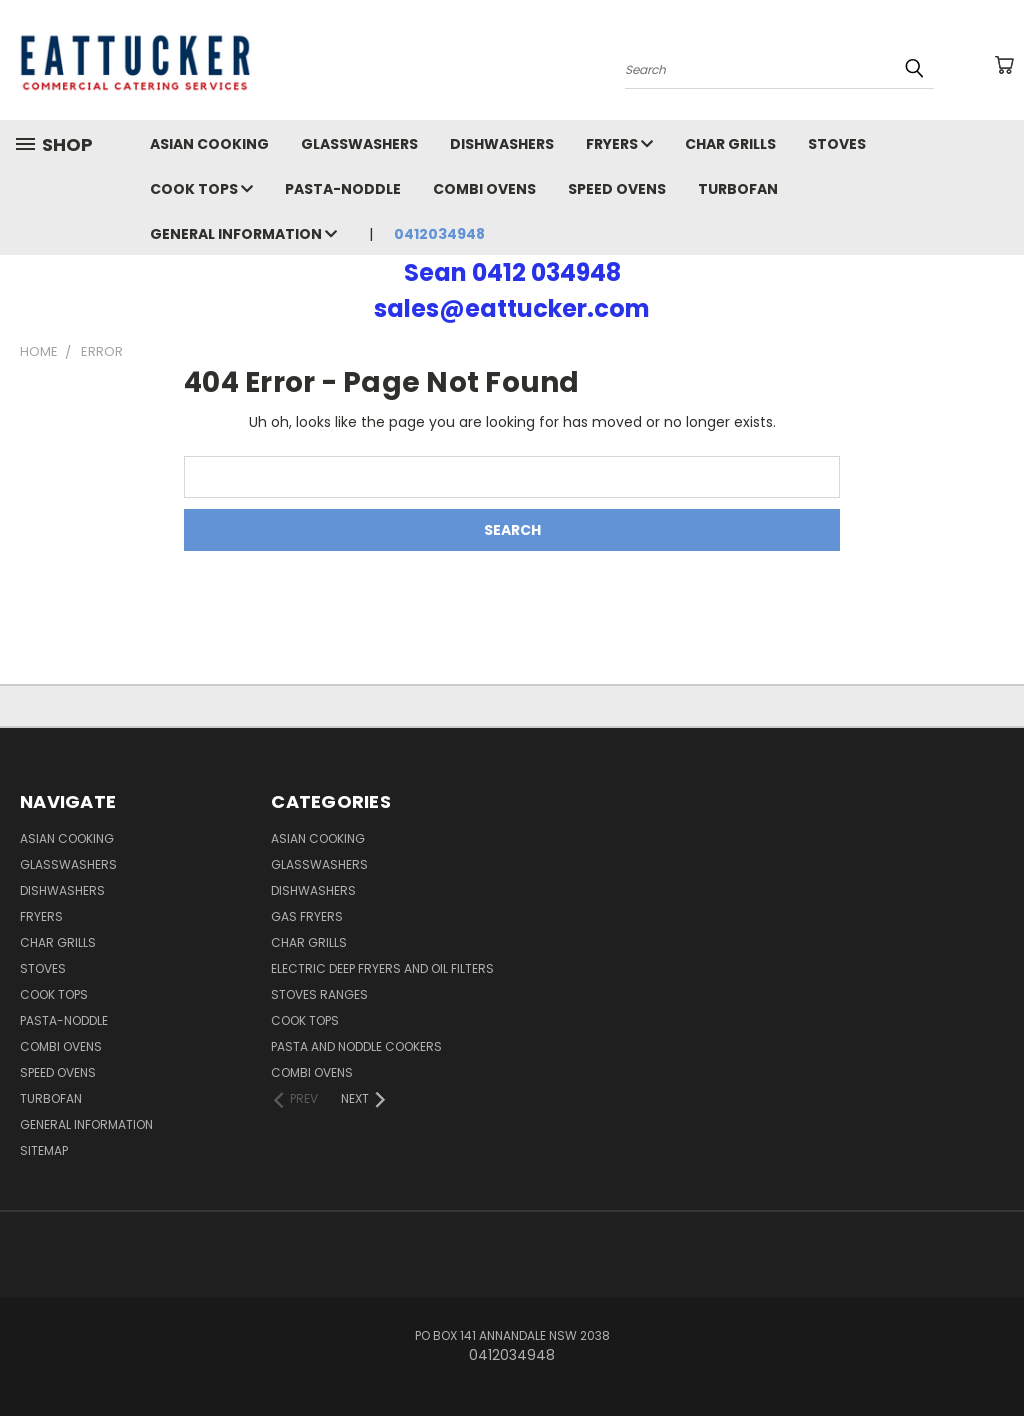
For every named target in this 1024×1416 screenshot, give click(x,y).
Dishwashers (502, 144)
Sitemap (44, 1150)
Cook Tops (201, 189)
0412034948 (439, 234)
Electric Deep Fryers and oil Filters (382, 968)
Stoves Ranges (319, 994)
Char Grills (730, 144)
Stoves (837, 144)
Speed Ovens (617, 189)
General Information (243, 234)
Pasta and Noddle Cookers (356, 1046)
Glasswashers (359, 144)
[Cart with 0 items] (1004, 65)
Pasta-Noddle (343, 189)
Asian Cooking (209, 144)
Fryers (619, 144)
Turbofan (738, 189)
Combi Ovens (484, 189)
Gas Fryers (307, 916)
